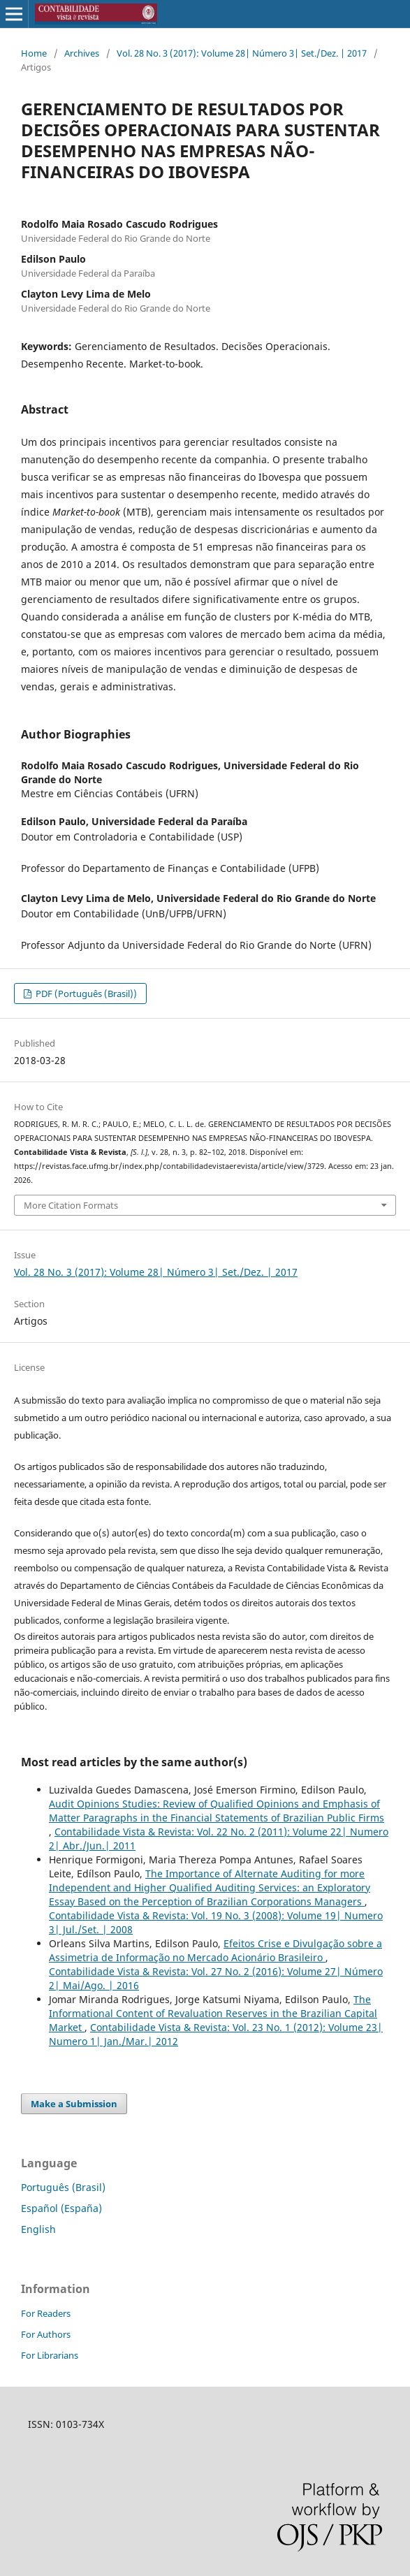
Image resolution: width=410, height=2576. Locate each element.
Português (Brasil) (63, 2187)
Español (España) (61, 2208)
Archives (81, 53)
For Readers (46, 2313)
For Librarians (49, 2355)
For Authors (46, 2334)
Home (34, 53)
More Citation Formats (71, 1205)
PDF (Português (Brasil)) (85, 993)
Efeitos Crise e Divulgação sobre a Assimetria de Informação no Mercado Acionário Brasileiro (215, 1950)
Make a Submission (74, 2103)
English (38, 2229)
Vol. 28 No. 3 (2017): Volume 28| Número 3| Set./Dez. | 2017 (242, 53)
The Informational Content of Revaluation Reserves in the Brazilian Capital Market (213, 2013)
